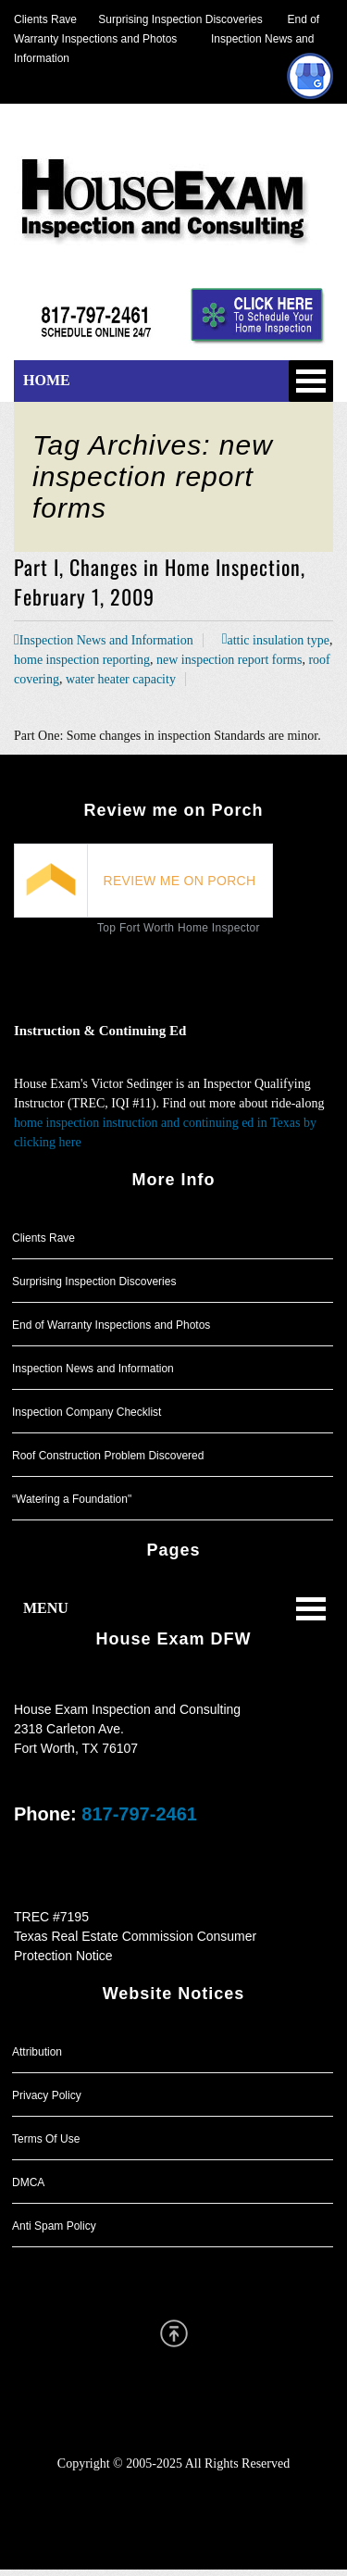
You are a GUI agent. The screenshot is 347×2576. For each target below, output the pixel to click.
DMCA (28, 2182)
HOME (46, 380)
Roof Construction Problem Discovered (108, 1455)
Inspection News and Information (106, 640)
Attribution (37, 2051)
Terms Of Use (46, 2138)
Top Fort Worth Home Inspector (178, 927)
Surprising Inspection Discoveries (170, 19)
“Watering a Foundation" (71, 1499)
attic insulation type (277, 640)
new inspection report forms (229, 660)
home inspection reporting (82, 660)
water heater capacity (121, 679)
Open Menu (311, 381)
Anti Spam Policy (54, 2226)
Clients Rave (45, 19)
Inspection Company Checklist (86, 1412)
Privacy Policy (46, 2095)
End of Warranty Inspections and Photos (111, 1325)
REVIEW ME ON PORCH (180, 880)
